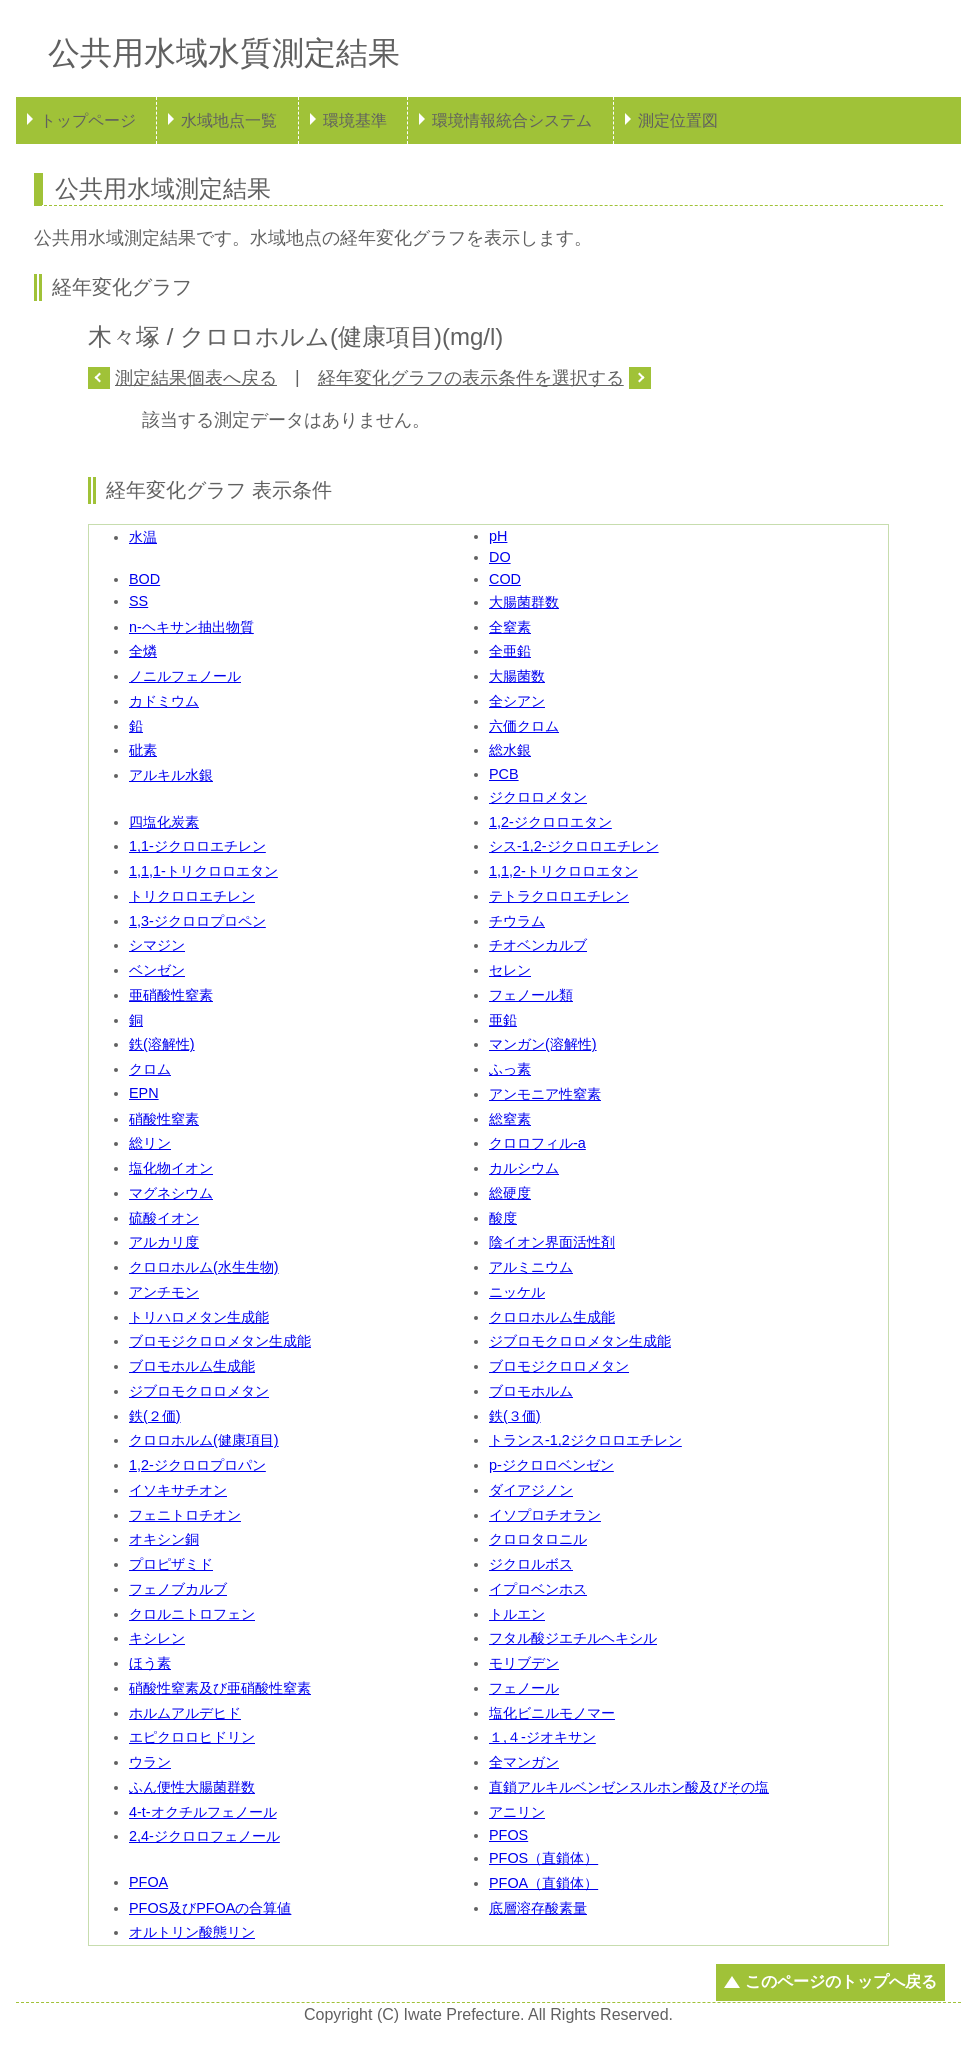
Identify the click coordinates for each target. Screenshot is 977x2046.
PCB (504, 774)
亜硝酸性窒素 (171, 995)
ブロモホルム (531, 1391)
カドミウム (164, 701)
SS (138, 601)
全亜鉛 (510, 651)
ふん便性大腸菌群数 (192, 1787)
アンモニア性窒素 (545, 1094)
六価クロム (524, 726)
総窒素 (510, 1119)
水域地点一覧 (229, 120)
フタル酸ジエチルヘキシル (573, 1638)
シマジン (157, 945)
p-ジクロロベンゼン (551, 1465)
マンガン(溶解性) (543, 1044)
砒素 (143, 750)
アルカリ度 (164, 1242)
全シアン (517, 701)
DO (500, 557)
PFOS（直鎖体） (543, 1858)
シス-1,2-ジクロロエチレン (574, 846)
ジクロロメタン (538, 797)
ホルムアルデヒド (185, 1713)
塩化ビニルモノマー (552, 1713)
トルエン (517, 1614)
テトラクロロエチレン (559, 896)
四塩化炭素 (164, 822)
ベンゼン (157, 970)
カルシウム (524, 1168)
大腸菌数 (517, 676)
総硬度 (510, 1193)
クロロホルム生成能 (552, 1317)
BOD (144, 579)
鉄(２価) (155, 1416)
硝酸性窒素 (164, 1119)
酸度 (503, 1218)
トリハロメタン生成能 (199, 1317)
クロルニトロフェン (192, 1614)
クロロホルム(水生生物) (204, 1267)
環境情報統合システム (512, 120)
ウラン (150, 1762)
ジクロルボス (531, 1564)
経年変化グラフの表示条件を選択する (471, 378)
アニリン (517, 1812)
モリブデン (524, 1663)
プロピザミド (171, 1564)
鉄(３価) (515, 1416)
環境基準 (355, 120)
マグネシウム (171, 1193)
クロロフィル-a (537, 1143)
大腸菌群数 (524, 602)
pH (498, 536)
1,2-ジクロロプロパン (197, 1465)
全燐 (143, 651)
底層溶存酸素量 (538, 1908)
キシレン (157, 1638)
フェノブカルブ (178, 1589)
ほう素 (150, 1663)
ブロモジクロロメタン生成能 (220, 1341)
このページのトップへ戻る (841, 1981)
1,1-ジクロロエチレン (197, 846)
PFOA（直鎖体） (543, 1883)
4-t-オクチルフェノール (203, 1812)
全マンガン (524, 1762)
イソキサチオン (178, 1490)
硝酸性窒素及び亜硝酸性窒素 (220, 1688)
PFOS (508, 1835)
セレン (510, 970)
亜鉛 (503, 1020)
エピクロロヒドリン (192, 1737)
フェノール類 (531, 995)
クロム (150, 1069)
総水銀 (510, 750)
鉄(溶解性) (162, 1044)
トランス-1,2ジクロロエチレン (585, 1440)
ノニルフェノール (185, 676)
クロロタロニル (538, 1539)
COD (505, 579)
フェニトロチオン (185, 1515)
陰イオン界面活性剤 (552, 1242)
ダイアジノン (531, 1490)
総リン (150, 1143)
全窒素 (510, 627)
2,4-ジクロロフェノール (204, 1836)
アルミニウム (531, 1267)
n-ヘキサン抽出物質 (191, 627)
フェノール (524, 1688)
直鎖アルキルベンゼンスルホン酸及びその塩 (629, 1787)
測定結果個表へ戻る (196, 378)
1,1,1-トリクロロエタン (203, 871)
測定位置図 (678, 120)
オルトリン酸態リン (192, 1932)
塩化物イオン (171, 1168)
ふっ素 (510, 1069)
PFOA (148, 1882)
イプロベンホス (538, 1589)
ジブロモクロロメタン (199, 1391)
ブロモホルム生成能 (192, 1366)
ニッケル (517, 1292)
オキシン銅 (164, 1539)
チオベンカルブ (538, 945)
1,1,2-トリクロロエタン (563, 871)
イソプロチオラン (545, 1515)
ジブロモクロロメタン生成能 (580, 1341)
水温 (143, 537)
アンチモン (164, 1292)
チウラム (517, 921)
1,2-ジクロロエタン (550, 822)
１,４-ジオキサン (542, 1737)
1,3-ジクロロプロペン (197, 921)
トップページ (88, 120)
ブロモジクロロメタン (559, 1366)
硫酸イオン (164, 1218)
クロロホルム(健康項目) (204, 1440)
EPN (144, 1093)
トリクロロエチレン (192, 896)
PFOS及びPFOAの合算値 (210, 1908)
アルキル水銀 (171, 775)
